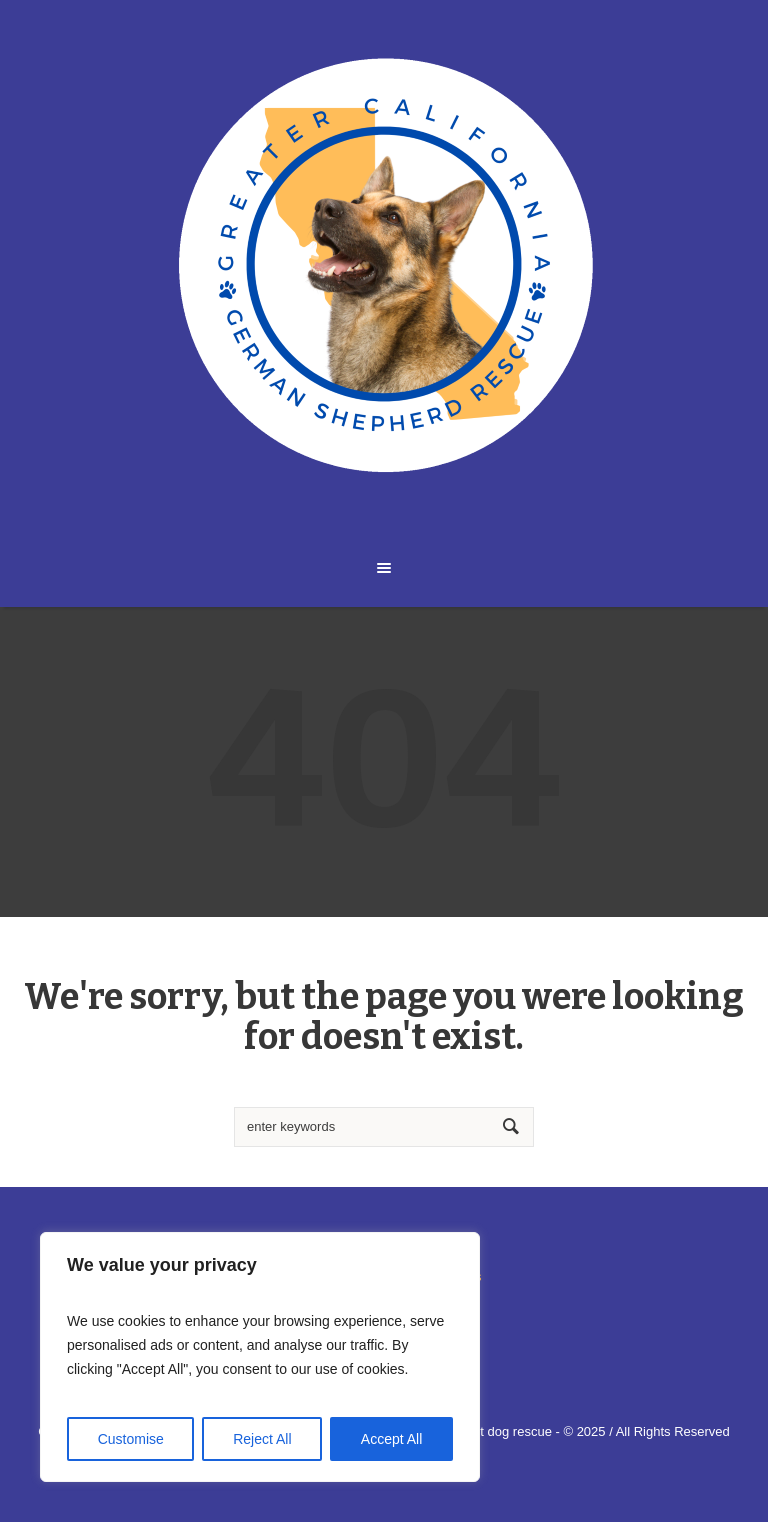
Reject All (262, 1439)
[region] (260, 1357)
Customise (131, 1439)
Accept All (391, 1439)
